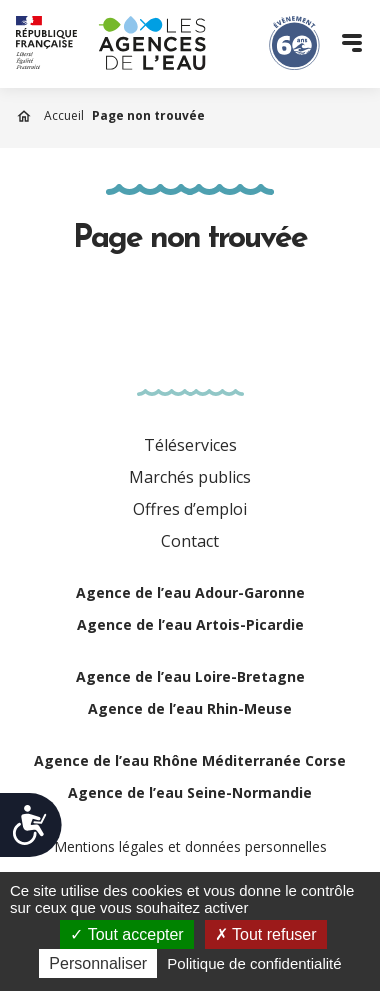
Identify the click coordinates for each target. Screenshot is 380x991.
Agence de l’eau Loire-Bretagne (190, 676)
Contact (190, 541)
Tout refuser (266, 934)
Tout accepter (126, 934)
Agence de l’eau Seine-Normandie (190, 792)
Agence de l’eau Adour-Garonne (190, 592)
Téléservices (190, 445)
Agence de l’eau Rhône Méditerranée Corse (190, 760)
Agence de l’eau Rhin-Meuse (190, 708)
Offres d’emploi (190, 509)
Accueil (64, 116)
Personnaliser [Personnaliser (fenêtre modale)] (98, 963)
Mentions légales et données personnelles (190, 846)
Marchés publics (190, 477)
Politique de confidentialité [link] (254, 963)
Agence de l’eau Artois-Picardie (190, 624)
